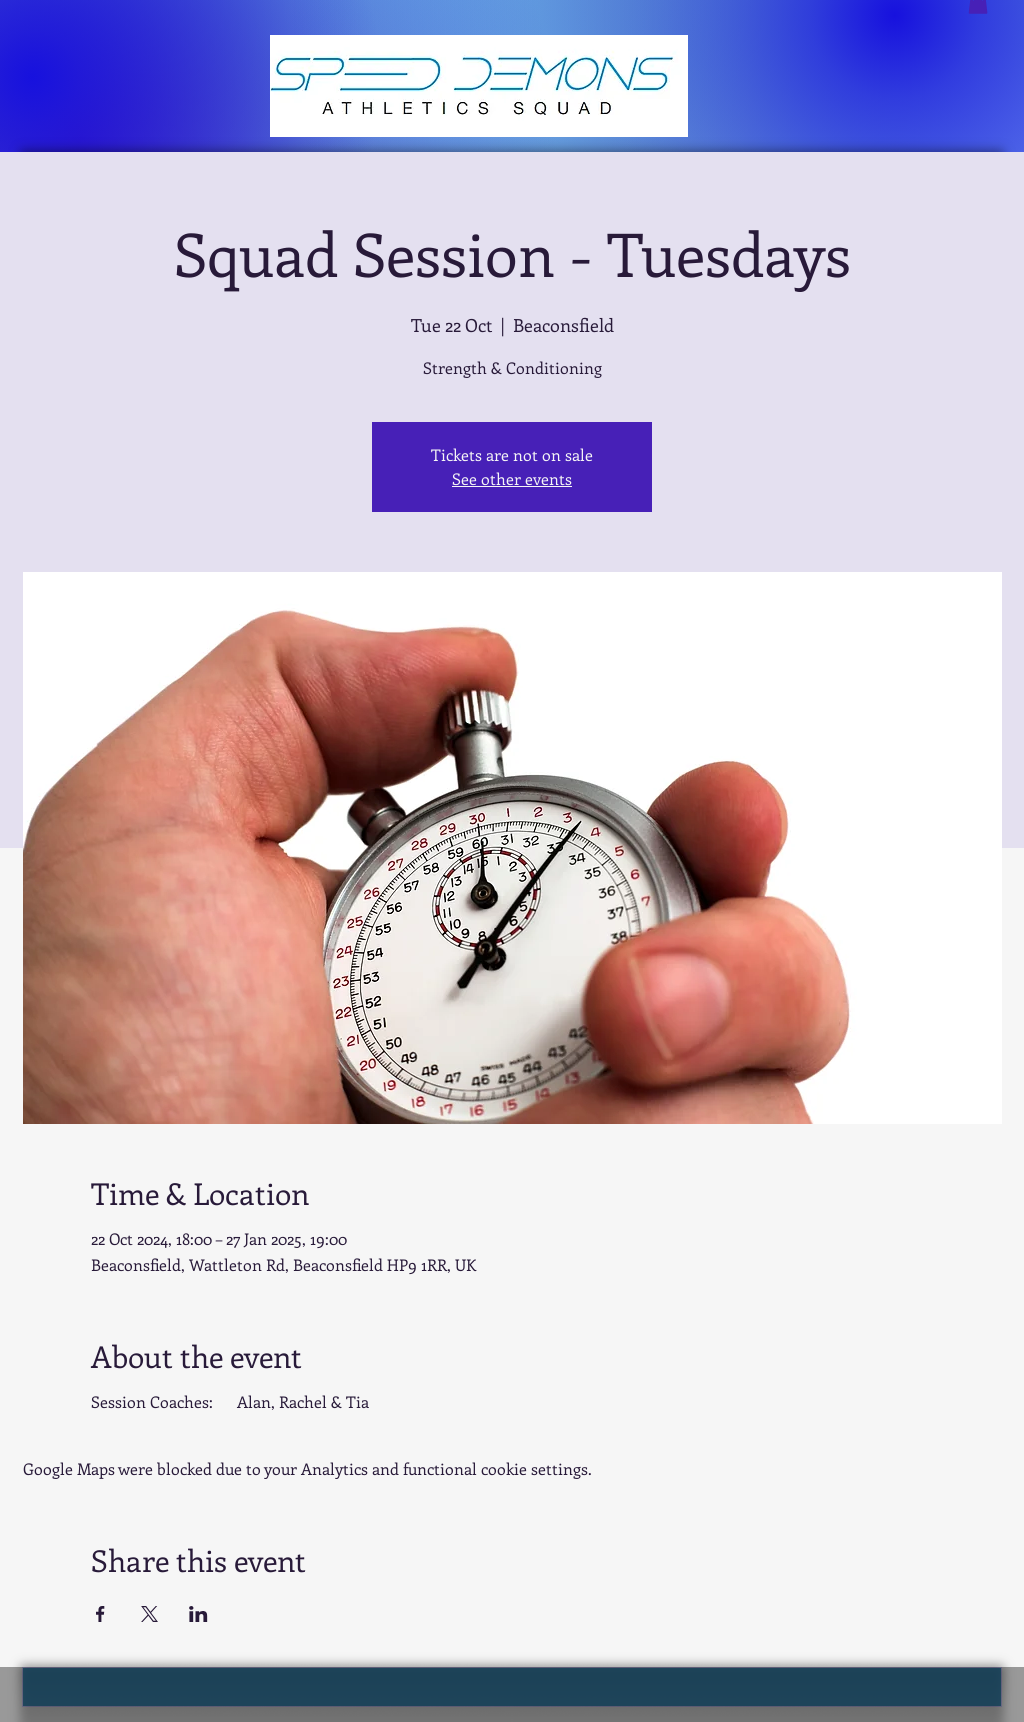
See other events (512, 478)
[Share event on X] (149, 1614)
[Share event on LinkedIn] (198, 1614)
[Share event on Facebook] (100, 1614)
